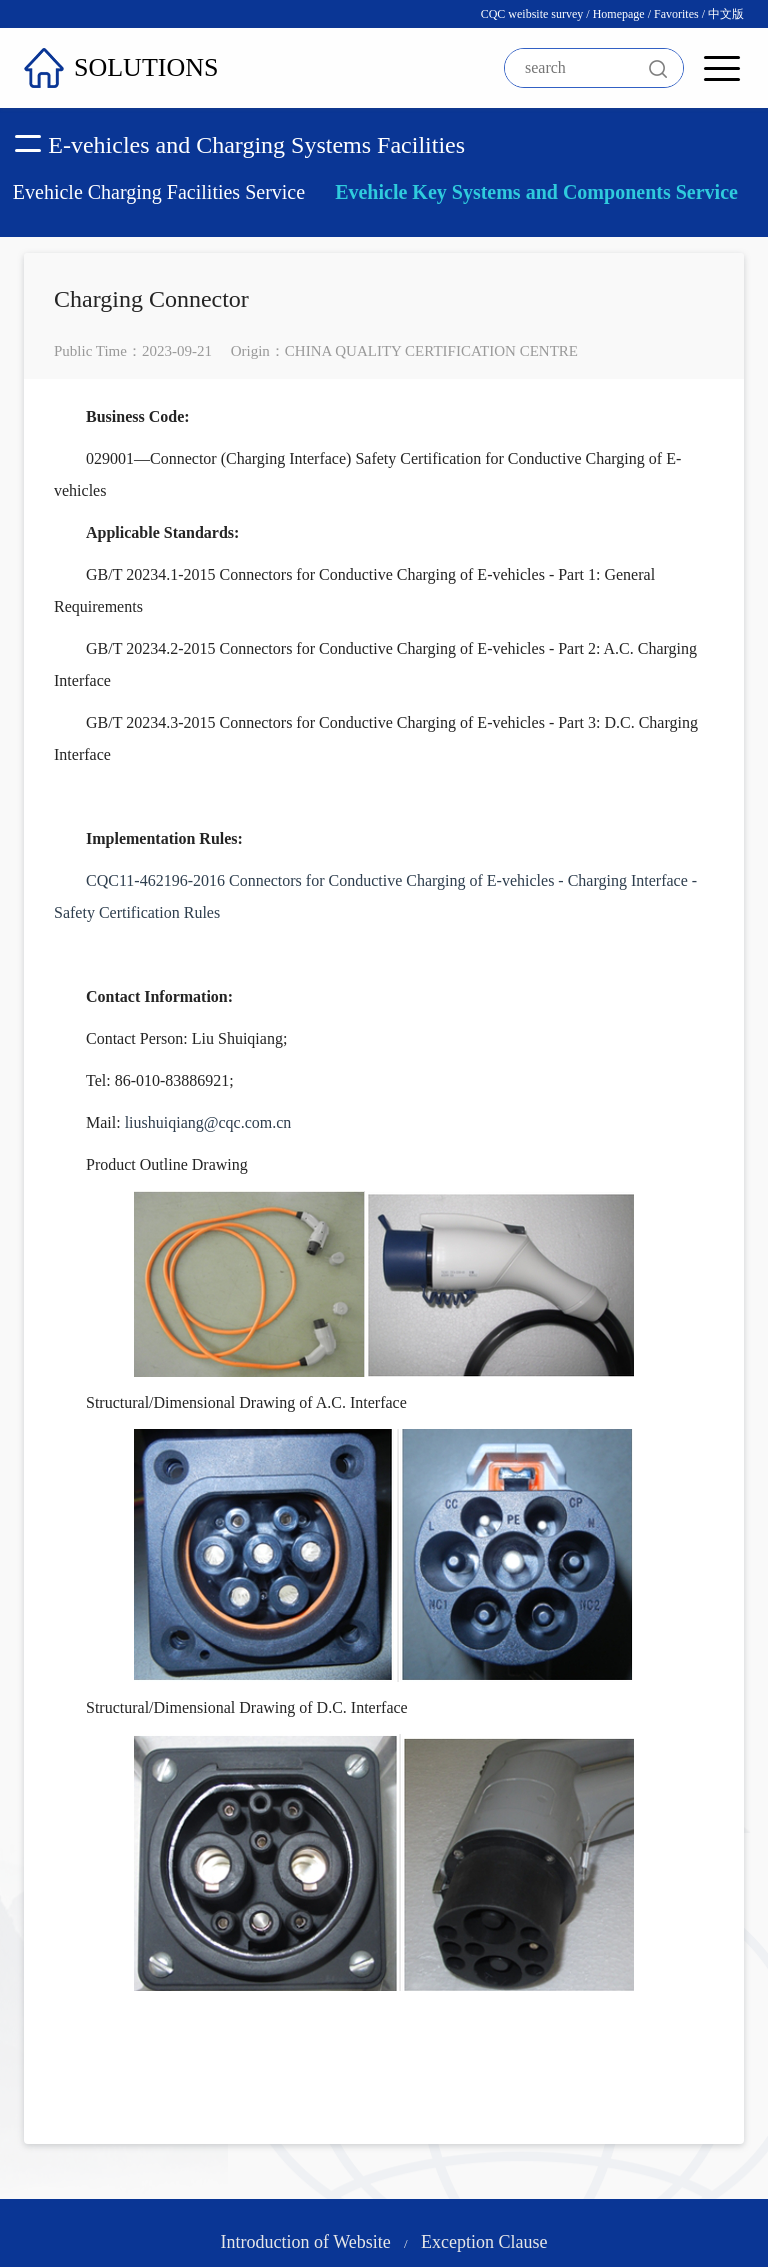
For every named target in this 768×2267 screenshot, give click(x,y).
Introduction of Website (306, 2242)
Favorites (676, 14)
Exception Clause (484, 2242)
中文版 (726, 14)
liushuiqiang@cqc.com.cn (208, 1122)
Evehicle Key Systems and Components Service (536, 192)
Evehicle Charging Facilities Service (159, 192)
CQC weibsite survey (532, 14)
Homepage (619, 14)
